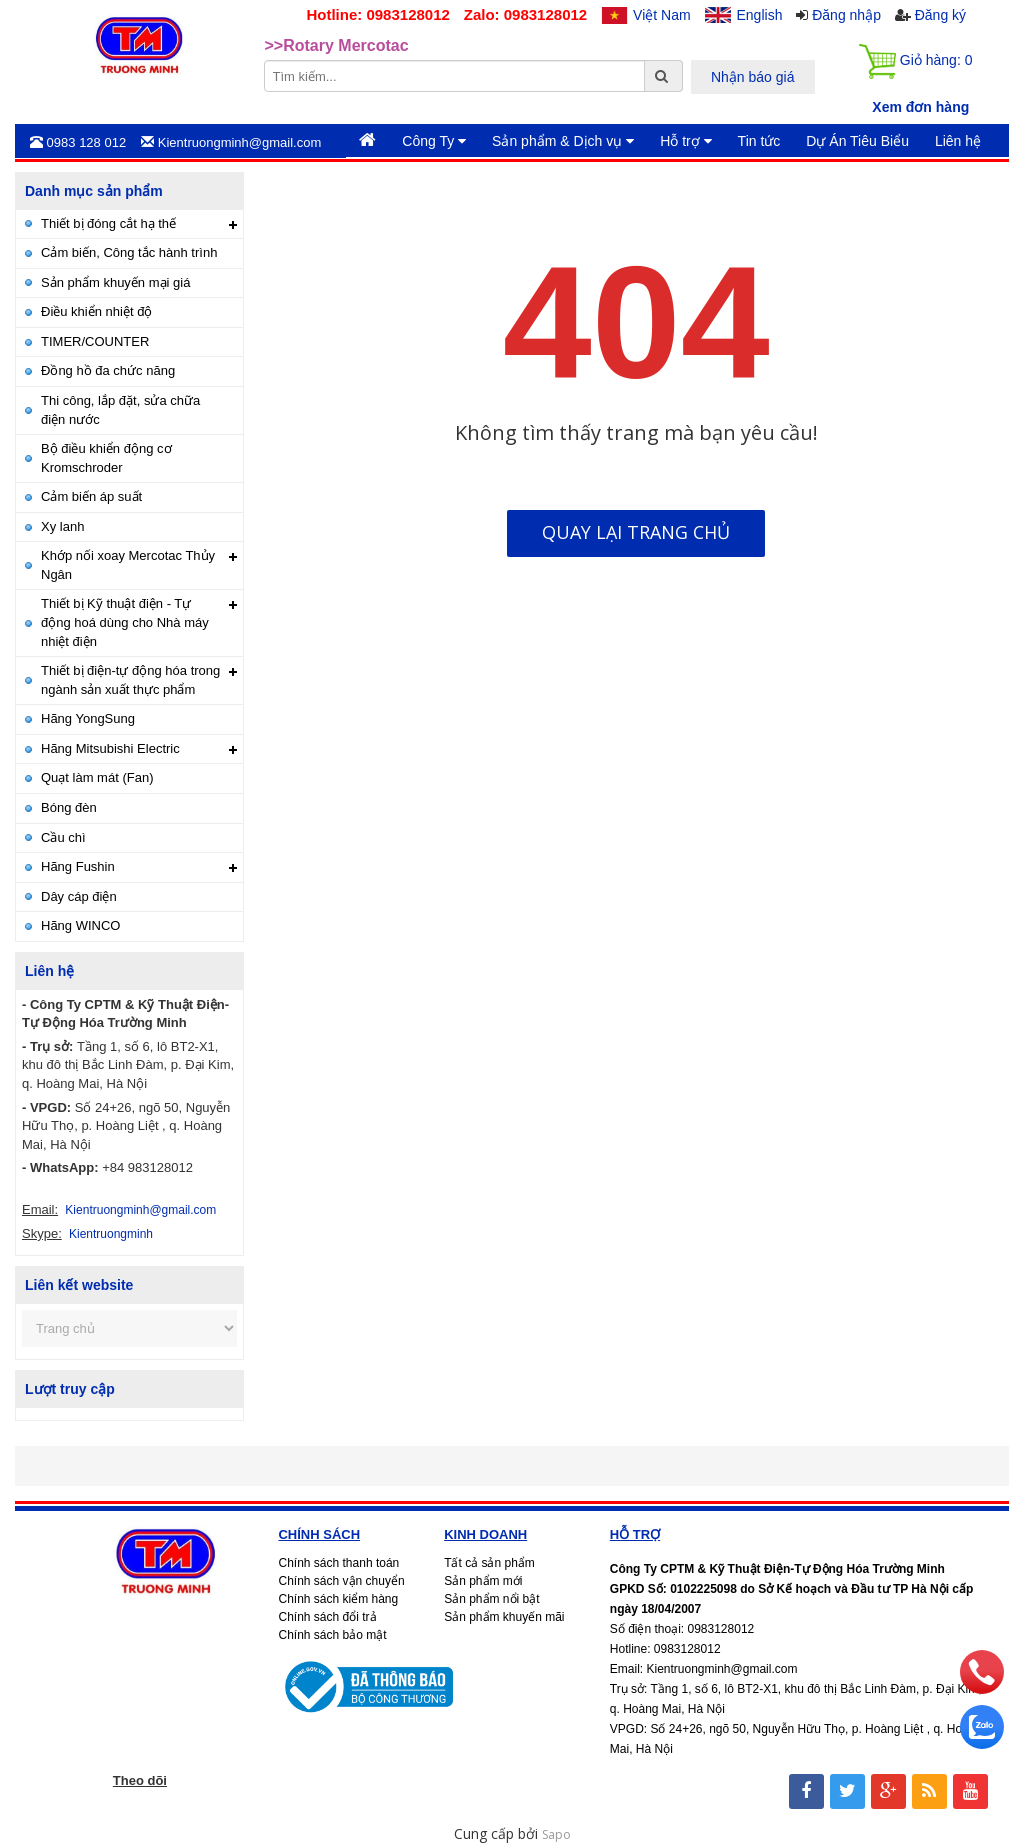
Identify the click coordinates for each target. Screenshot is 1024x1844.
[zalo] (982, 1743)
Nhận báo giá (753, 77)
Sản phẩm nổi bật (491, 1599)
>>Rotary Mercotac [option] (337, 46)
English (760, 15)
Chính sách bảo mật (332, 1635)
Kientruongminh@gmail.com (140, 1210)
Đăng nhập (846, 15)
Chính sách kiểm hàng (338, 1599)
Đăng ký (940, 15)
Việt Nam (662, 15)
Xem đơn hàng (920, 107)
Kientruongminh (111, 1234)
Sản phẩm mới (483, 1581)
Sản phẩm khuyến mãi (504, 1617)
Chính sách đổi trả (327, 1617)
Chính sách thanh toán (338, 1563)
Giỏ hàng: (915, 61)
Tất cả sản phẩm (489, 1563)
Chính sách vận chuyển (341, 1581)
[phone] (982, 1688)
